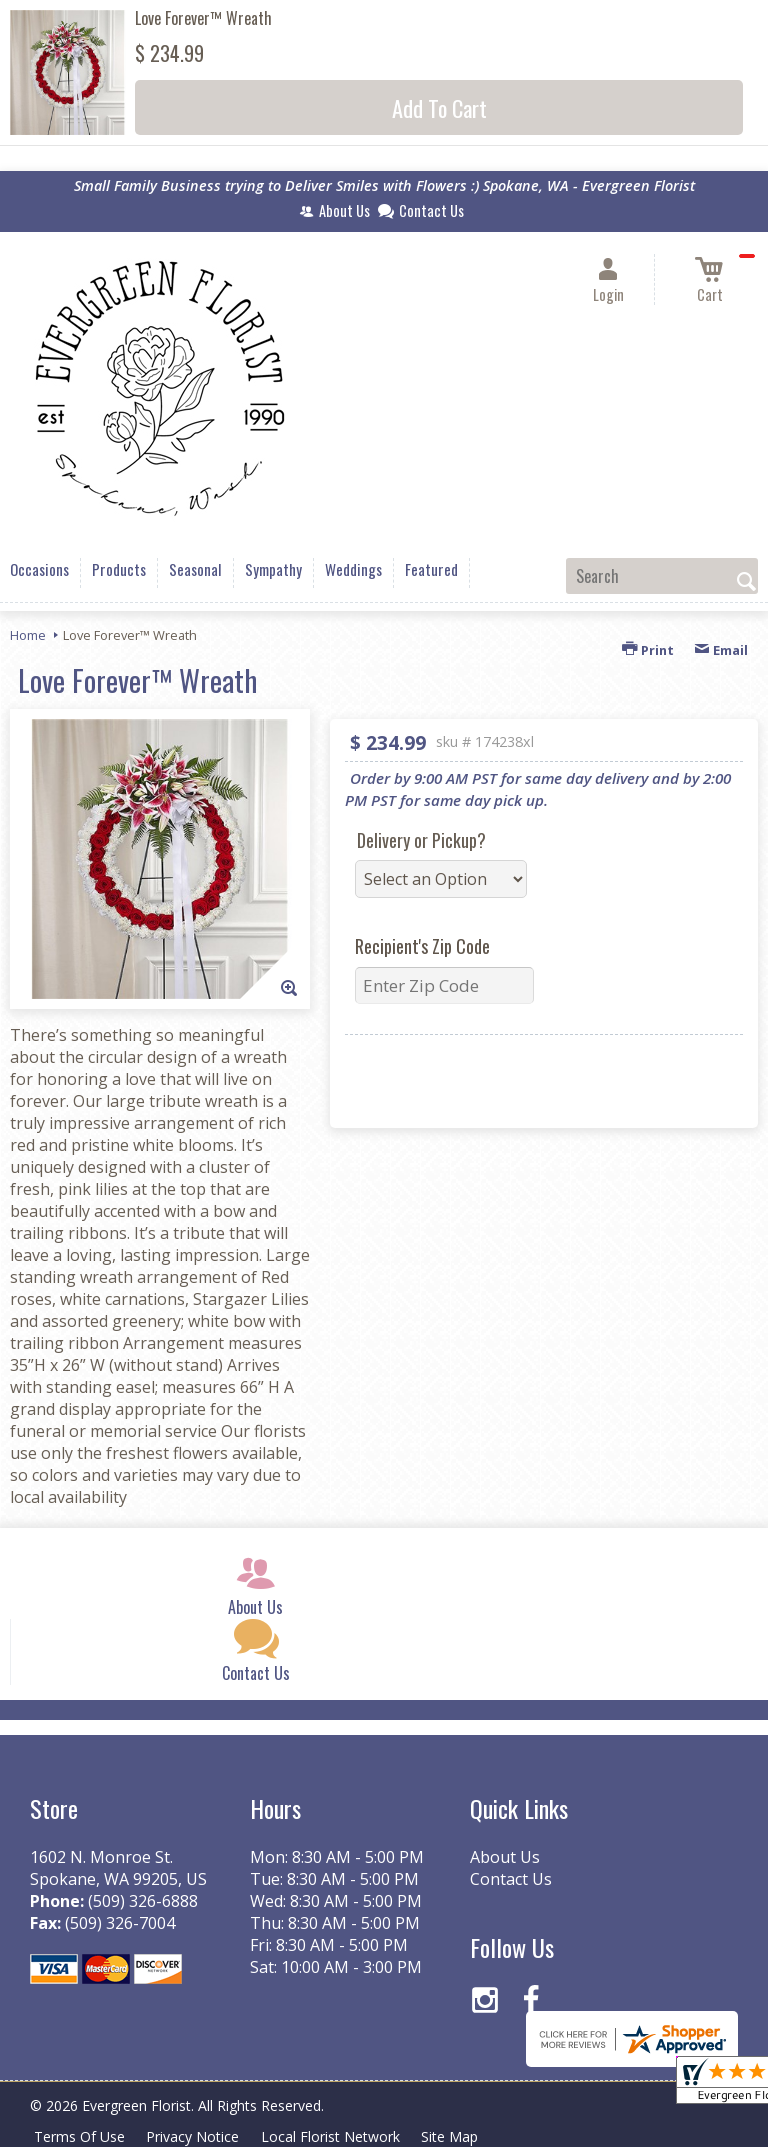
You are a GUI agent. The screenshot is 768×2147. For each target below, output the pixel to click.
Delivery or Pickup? (421, 840)
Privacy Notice (196, 2136)
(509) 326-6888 (143, 1901)
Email (721, 650)
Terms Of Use (80, 2136)
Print (648, 650)
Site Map (458, 2136)
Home (28, 635)
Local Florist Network (336, 2136)
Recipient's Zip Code (422, 946)
